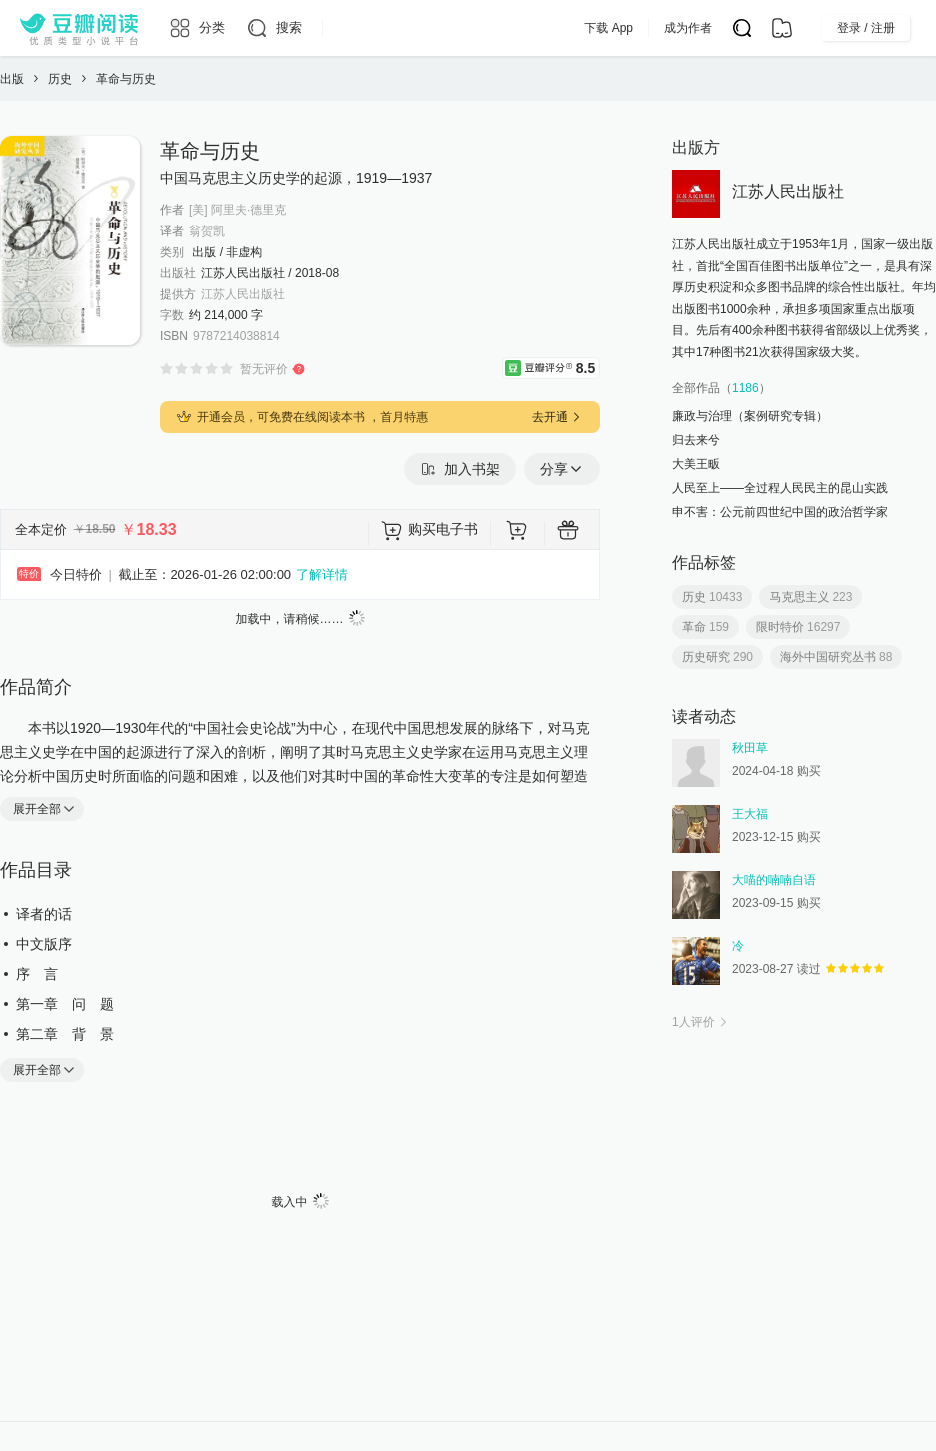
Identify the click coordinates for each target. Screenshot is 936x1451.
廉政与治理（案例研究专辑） (750, 416)
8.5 (587, 366)
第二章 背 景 (65, 1034)
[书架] (782, 28)
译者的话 (44, 914)
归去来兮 (696, 440)
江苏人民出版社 (243, 294)
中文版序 (44, 944)
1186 (745, 388)
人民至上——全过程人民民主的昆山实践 (780, 488)
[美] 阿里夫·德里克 (237, 210)
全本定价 (41, 529)
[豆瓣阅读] (79, 28)
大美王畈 (696, 464)
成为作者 (728, 28)
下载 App (648, 28)
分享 (562, 469)
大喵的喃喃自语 (774, 880)
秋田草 (750, 748)
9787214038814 (236, 336)
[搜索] (273, 28)
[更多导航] (337, 28)
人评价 (701, 1022)
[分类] (196, 28)
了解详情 (322, 574)
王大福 (750, 814)
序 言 (37, 974)
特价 (29, 573)
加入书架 (460, 469)
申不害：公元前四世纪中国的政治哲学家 (780, 512)
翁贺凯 (207, 231)
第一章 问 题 (65, 1004)
